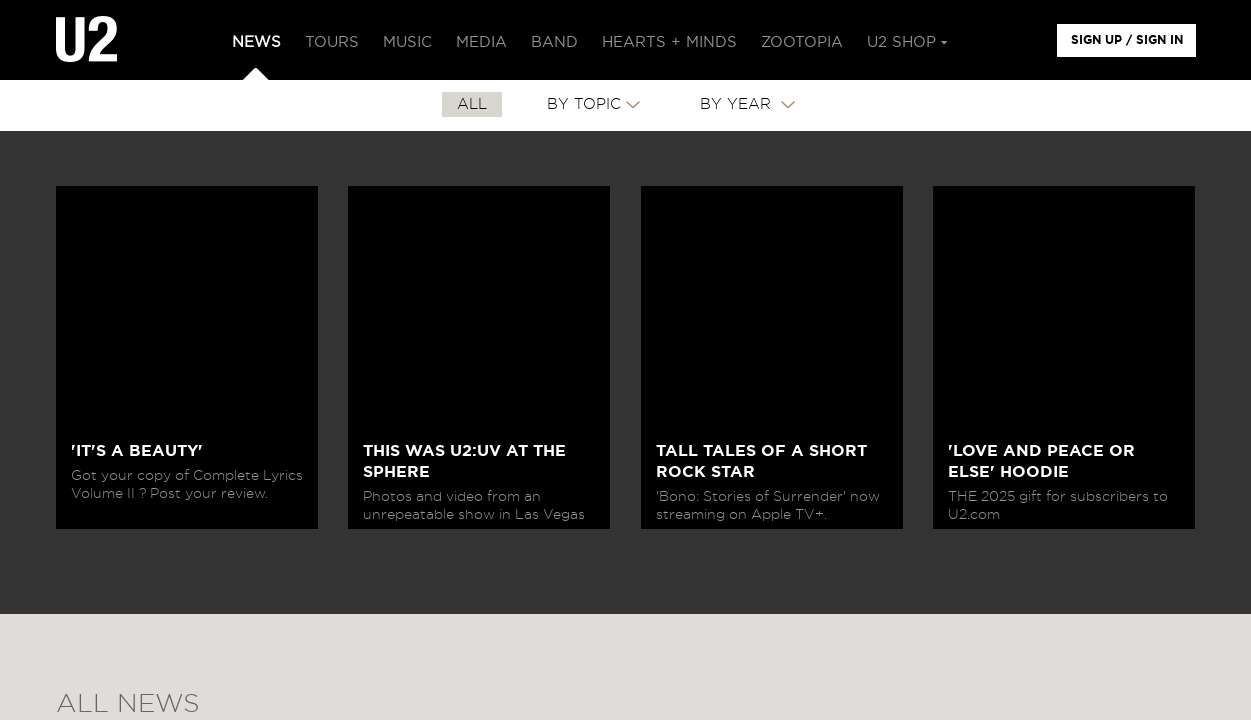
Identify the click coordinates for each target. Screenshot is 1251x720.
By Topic (584, 104)
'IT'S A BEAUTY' (137, 451)
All (472, 104)
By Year (738, 104)
